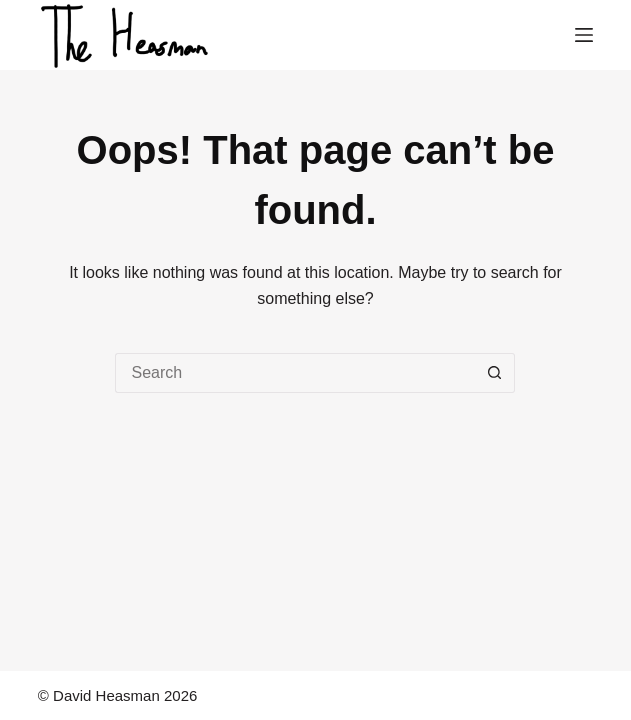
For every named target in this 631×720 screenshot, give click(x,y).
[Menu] (584, 35)
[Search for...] (295, 373)
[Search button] (495, 373)
